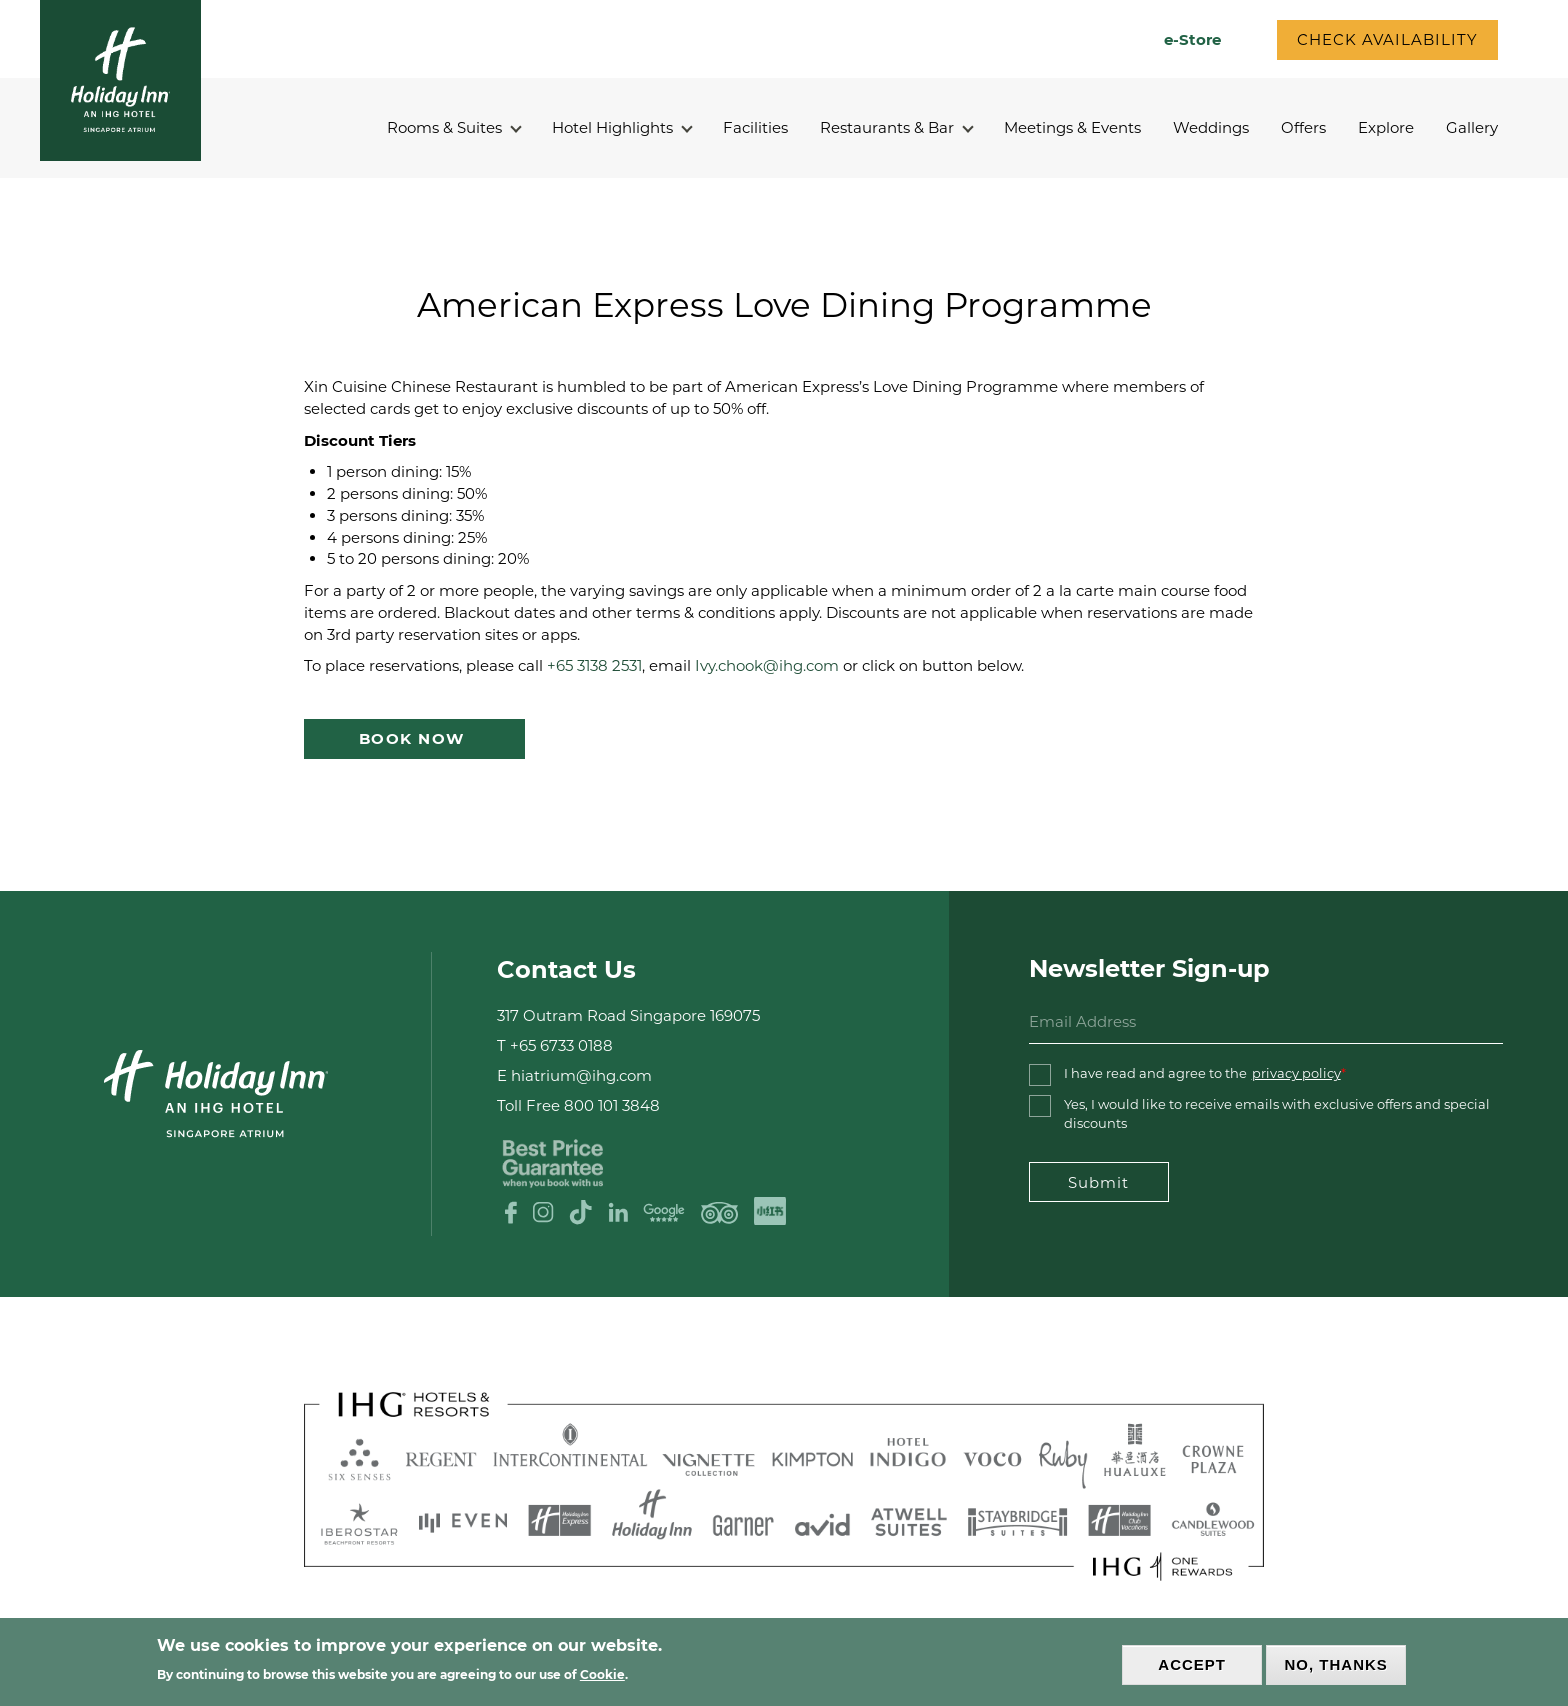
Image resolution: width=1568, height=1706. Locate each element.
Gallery (1472, 127)
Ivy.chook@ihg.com (767, 665)
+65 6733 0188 (561, 1045)
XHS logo (769, 1211)
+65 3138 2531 (594, 665)
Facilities (755, 127)
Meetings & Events (1072, 127)
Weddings (1211, 127)
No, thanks (1336, 1664)
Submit (1098, 1182)
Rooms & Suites (453, 127)
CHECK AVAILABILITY (1387, 39)
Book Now (415, 738)
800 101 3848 (612, 1105)
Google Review (664, 1212)
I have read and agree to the (1202, 1074)
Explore (1386, 127)
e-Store (1192, 39)
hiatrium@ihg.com (581, 1075)
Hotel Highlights (621, 127)
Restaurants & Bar (896, 127)
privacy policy (1296, 1073)
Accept (1192, 1664)
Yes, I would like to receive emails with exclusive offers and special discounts (1277, 1113)
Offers (1303, 127)
